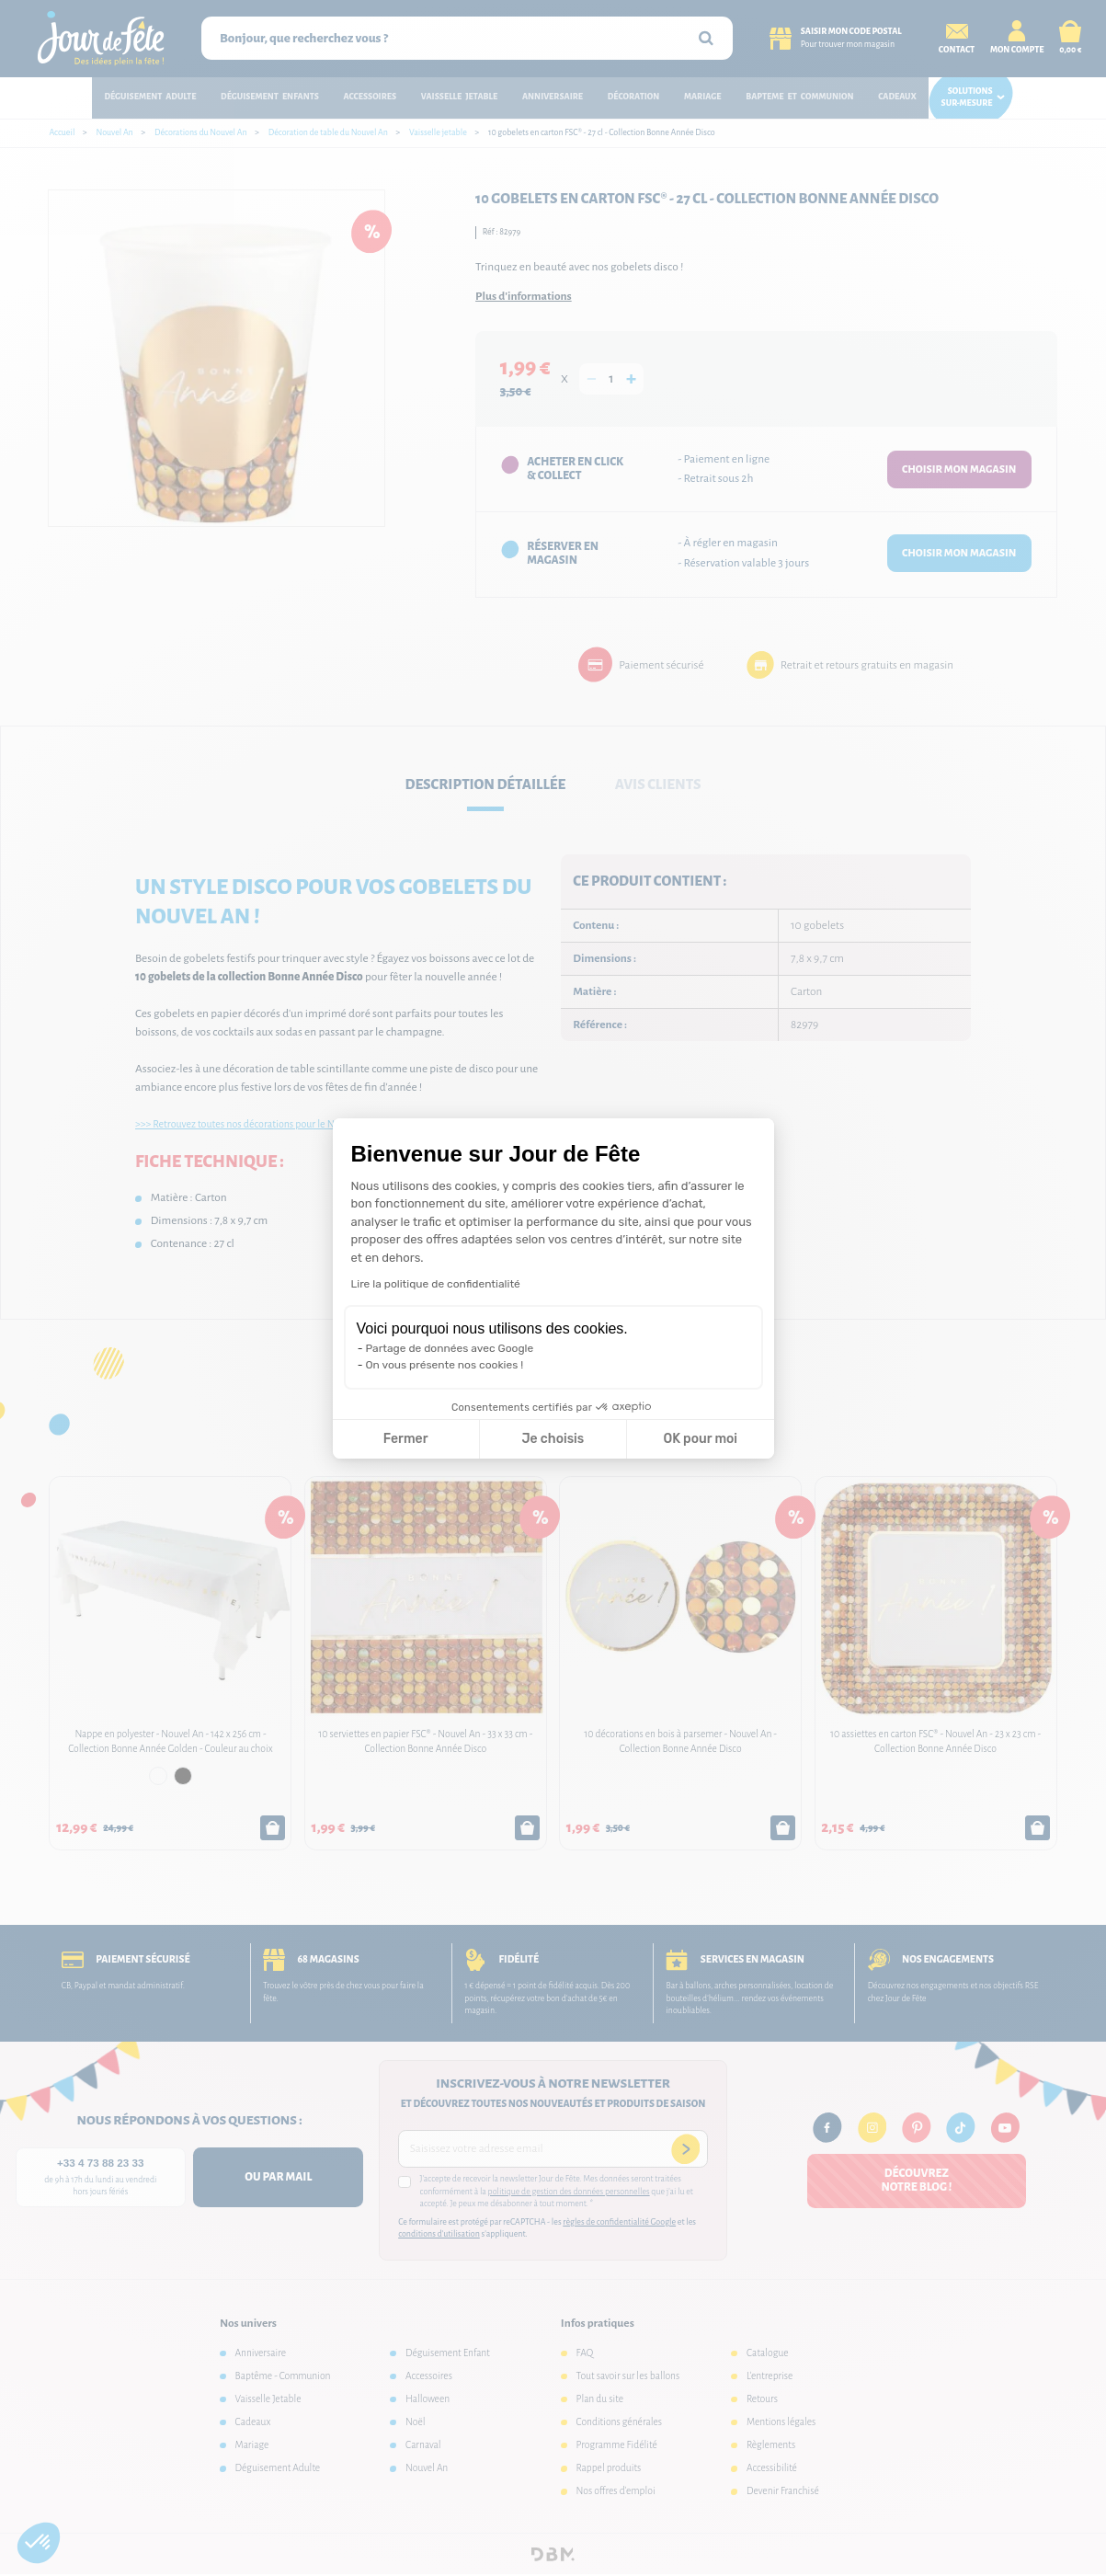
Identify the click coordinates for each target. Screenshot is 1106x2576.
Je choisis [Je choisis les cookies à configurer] (552, 1439)
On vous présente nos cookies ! (445, 1364)
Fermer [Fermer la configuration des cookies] (405, 1439)
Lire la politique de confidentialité (435, 1283)
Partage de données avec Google (450, 1348)
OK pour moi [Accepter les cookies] (700, 1439)
